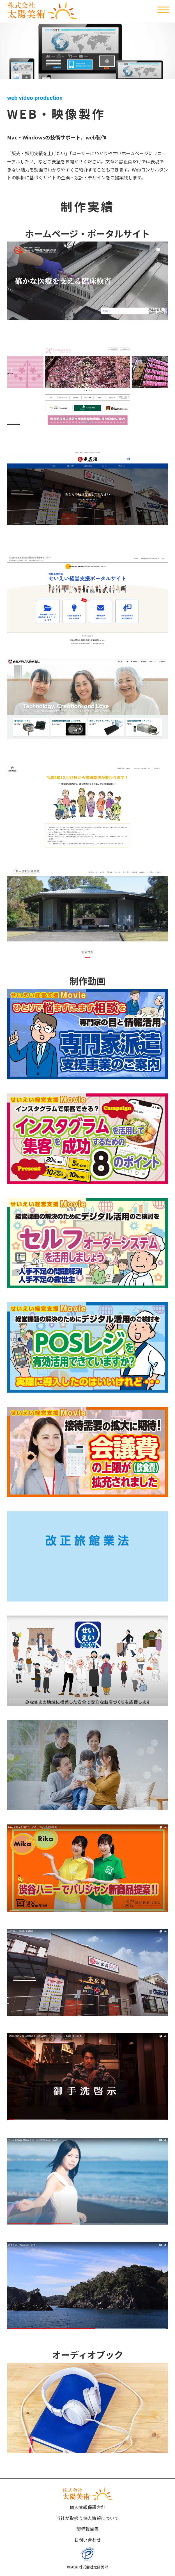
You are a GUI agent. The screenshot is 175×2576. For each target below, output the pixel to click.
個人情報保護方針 (87, 2507)
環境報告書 (87, 2528)
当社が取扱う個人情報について (87, 2518)
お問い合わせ (87, 2539)
